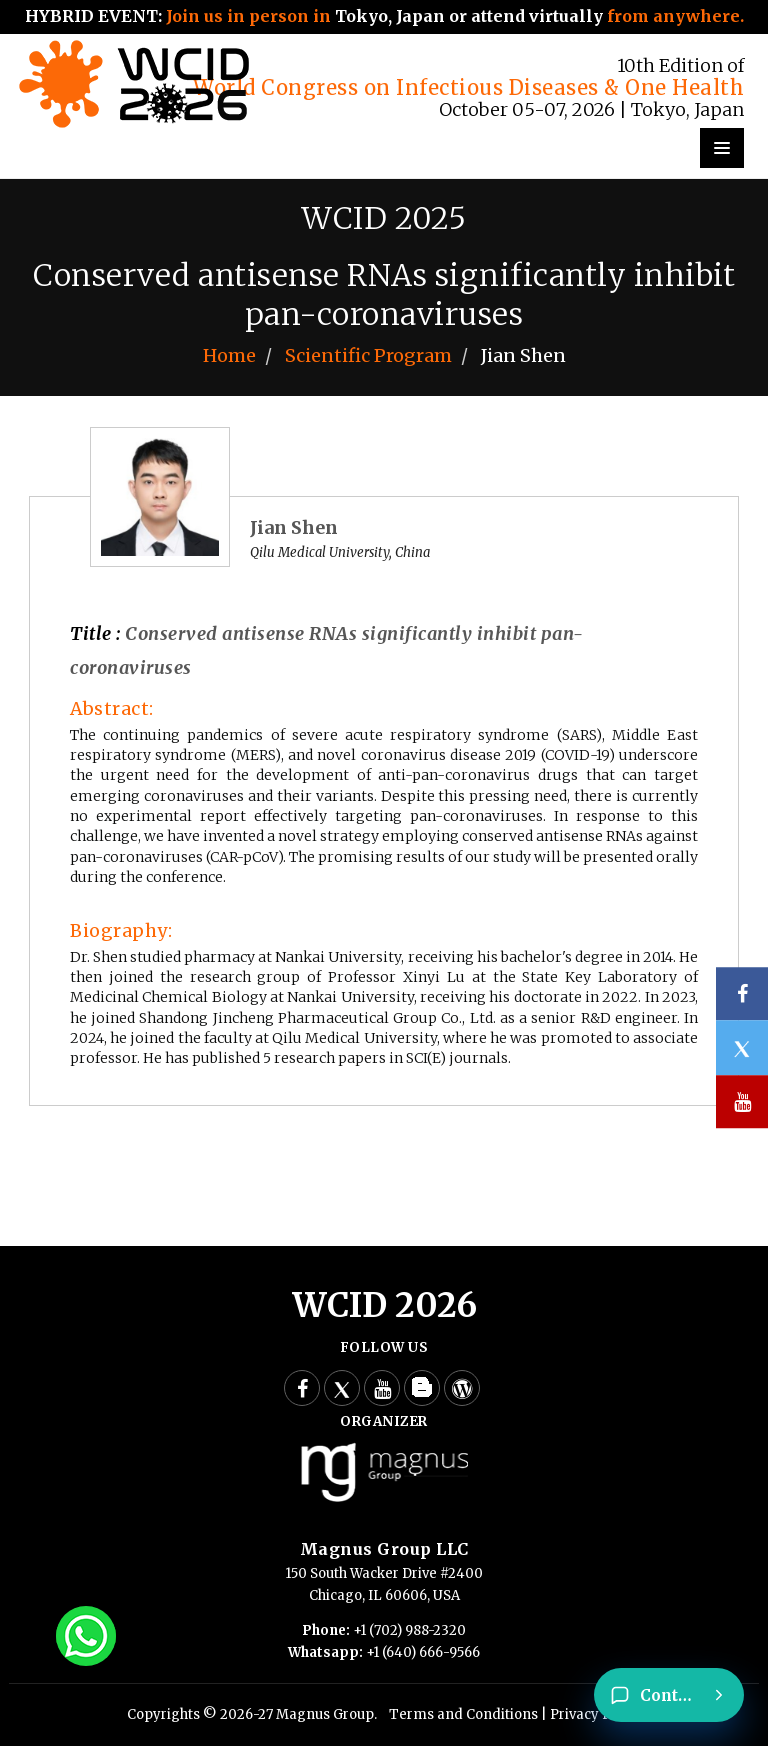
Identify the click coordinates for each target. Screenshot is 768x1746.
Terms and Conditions (463, 1714)
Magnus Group (325, 1714)
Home (229, 355)
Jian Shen (294, 527)
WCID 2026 (384, 1305)
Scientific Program (368, 355)
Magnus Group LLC (384, 1549)
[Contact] (669, 1695)
